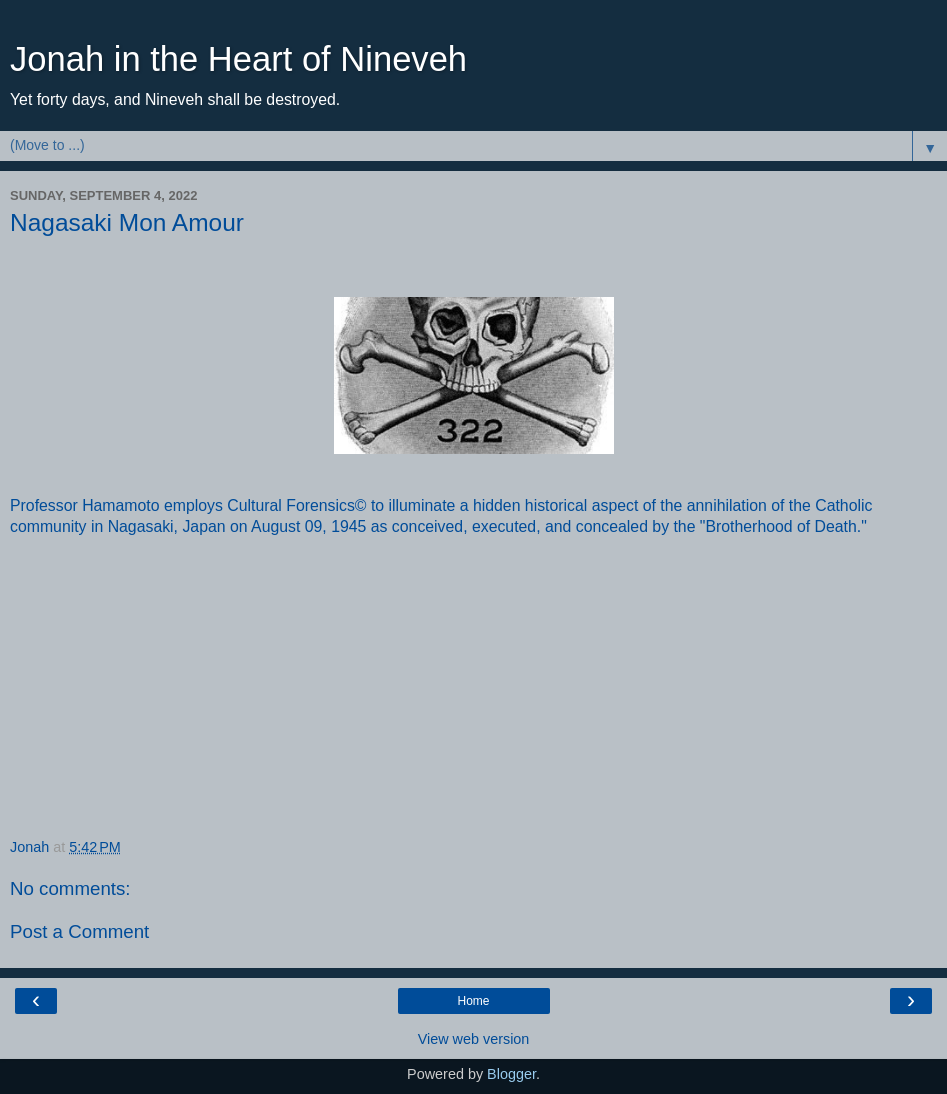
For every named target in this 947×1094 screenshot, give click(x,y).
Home (473, 1001)
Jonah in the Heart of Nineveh (238, 59)
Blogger (511, 1074)
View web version (474, 1039)
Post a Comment (79, 931)
